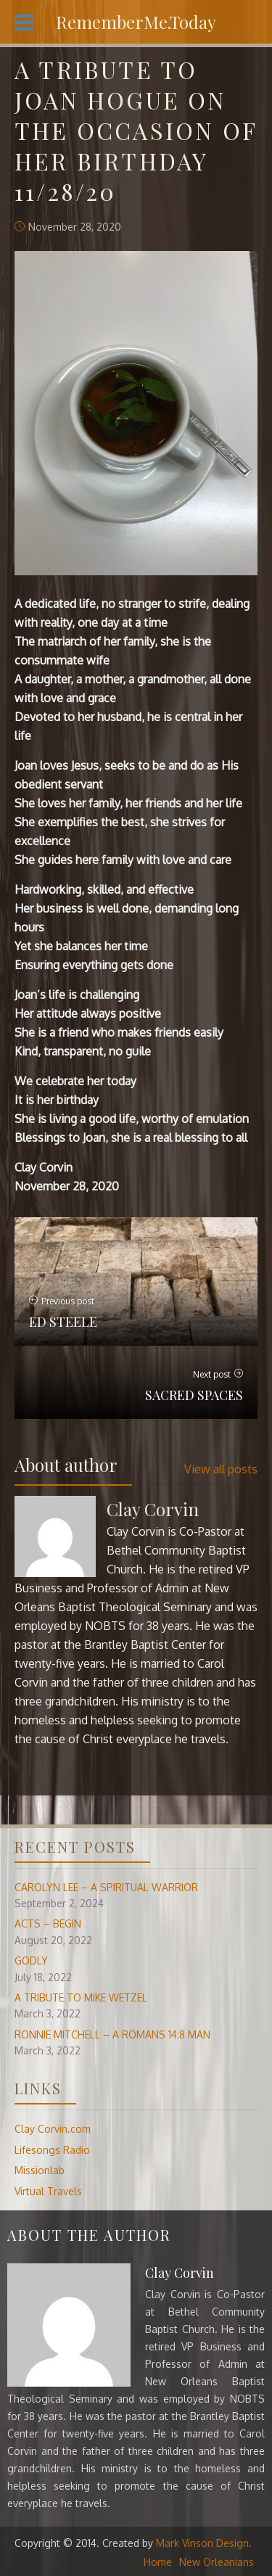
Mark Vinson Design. (204, 2543)
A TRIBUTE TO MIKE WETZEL (81, 1997)
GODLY (31, 1960)
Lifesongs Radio (52, 2150)
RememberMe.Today (136, 21)
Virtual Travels (48, 2191)
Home (158, 2562)
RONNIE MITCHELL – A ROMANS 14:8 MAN (112, 2034)
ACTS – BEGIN (48, 1923)
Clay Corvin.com (53, 2129)
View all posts (220, 1469)
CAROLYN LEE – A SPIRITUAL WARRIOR (106, 1887)
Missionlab (40, 2170)
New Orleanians (216, 2562)
